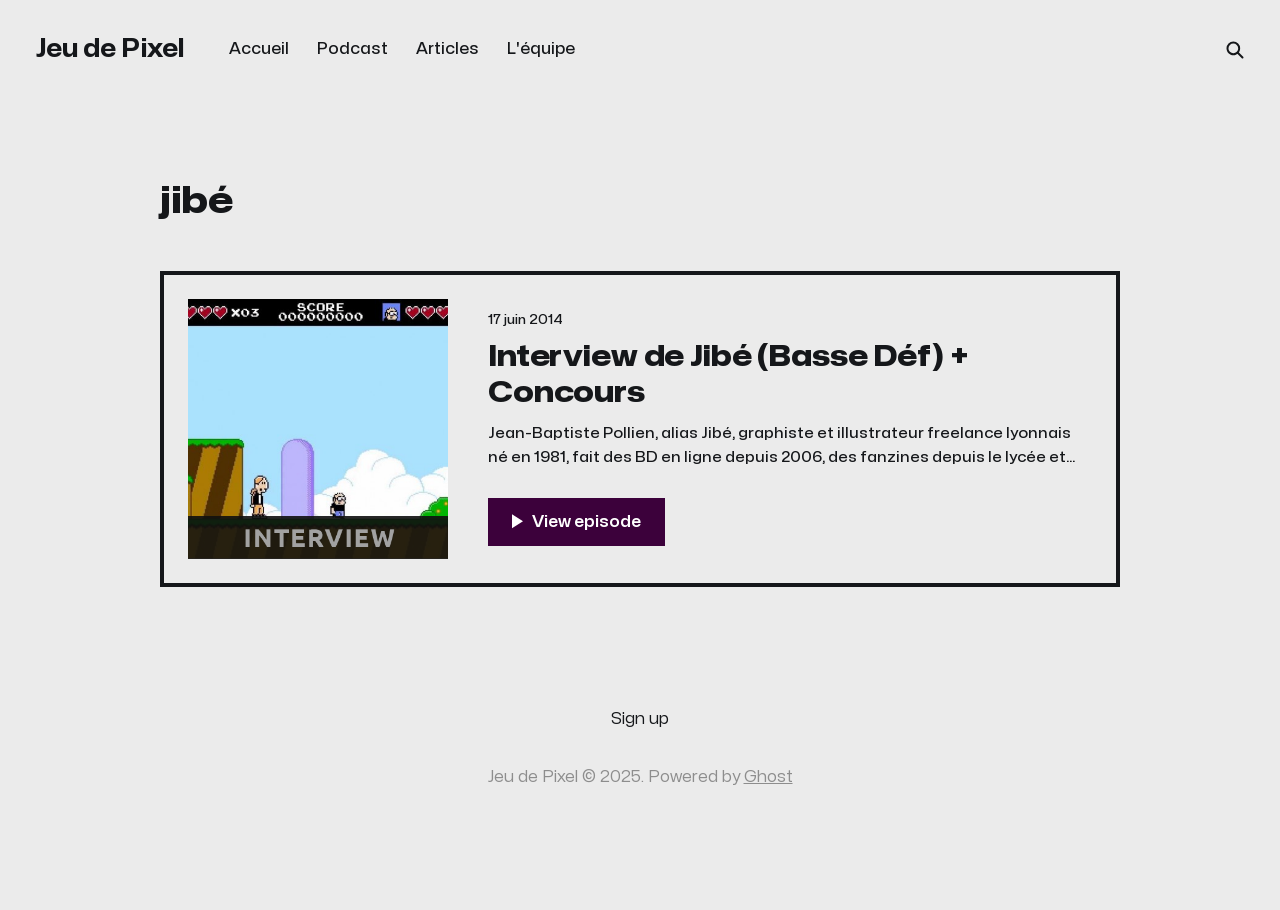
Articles (447, 49)
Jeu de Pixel (110, 48)
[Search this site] (1235, 50)
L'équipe (541, 49)
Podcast (352, 49)
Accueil (259, 49)
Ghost (768, 777)
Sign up (640, 719)
